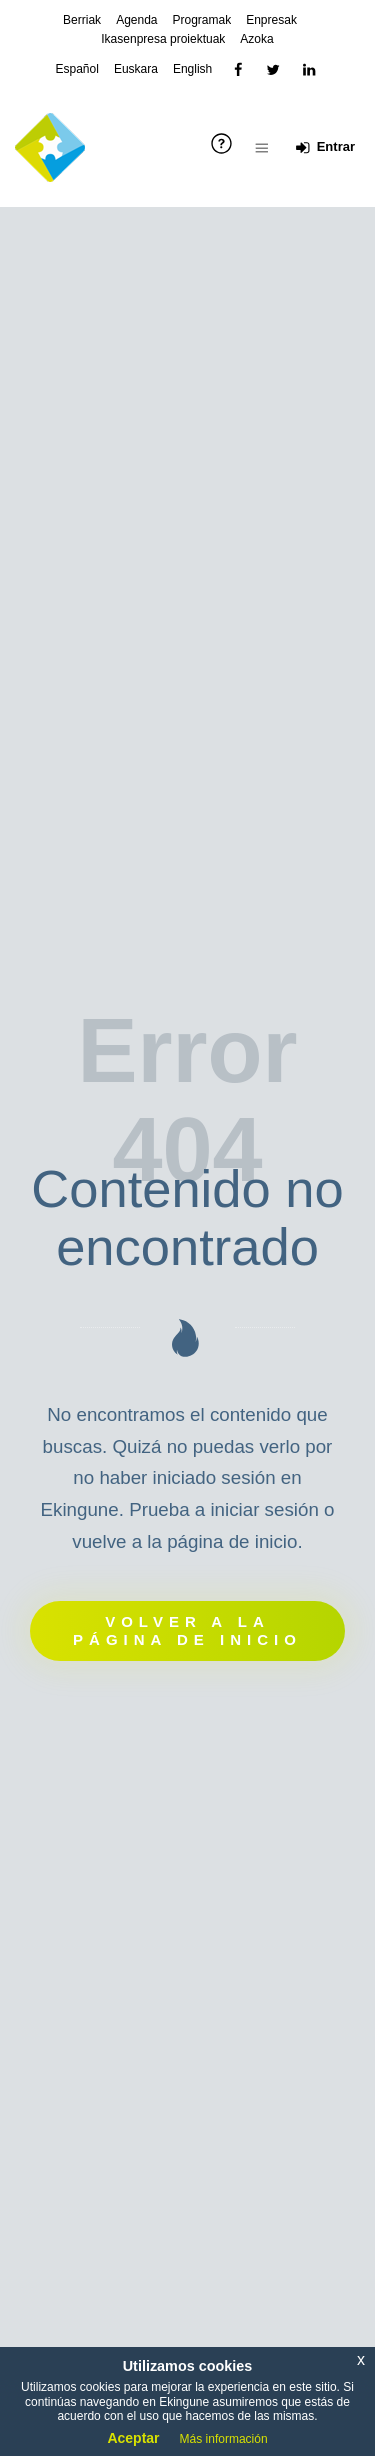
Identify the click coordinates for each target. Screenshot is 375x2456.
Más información (224, 2439)
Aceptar (133, 2438)
